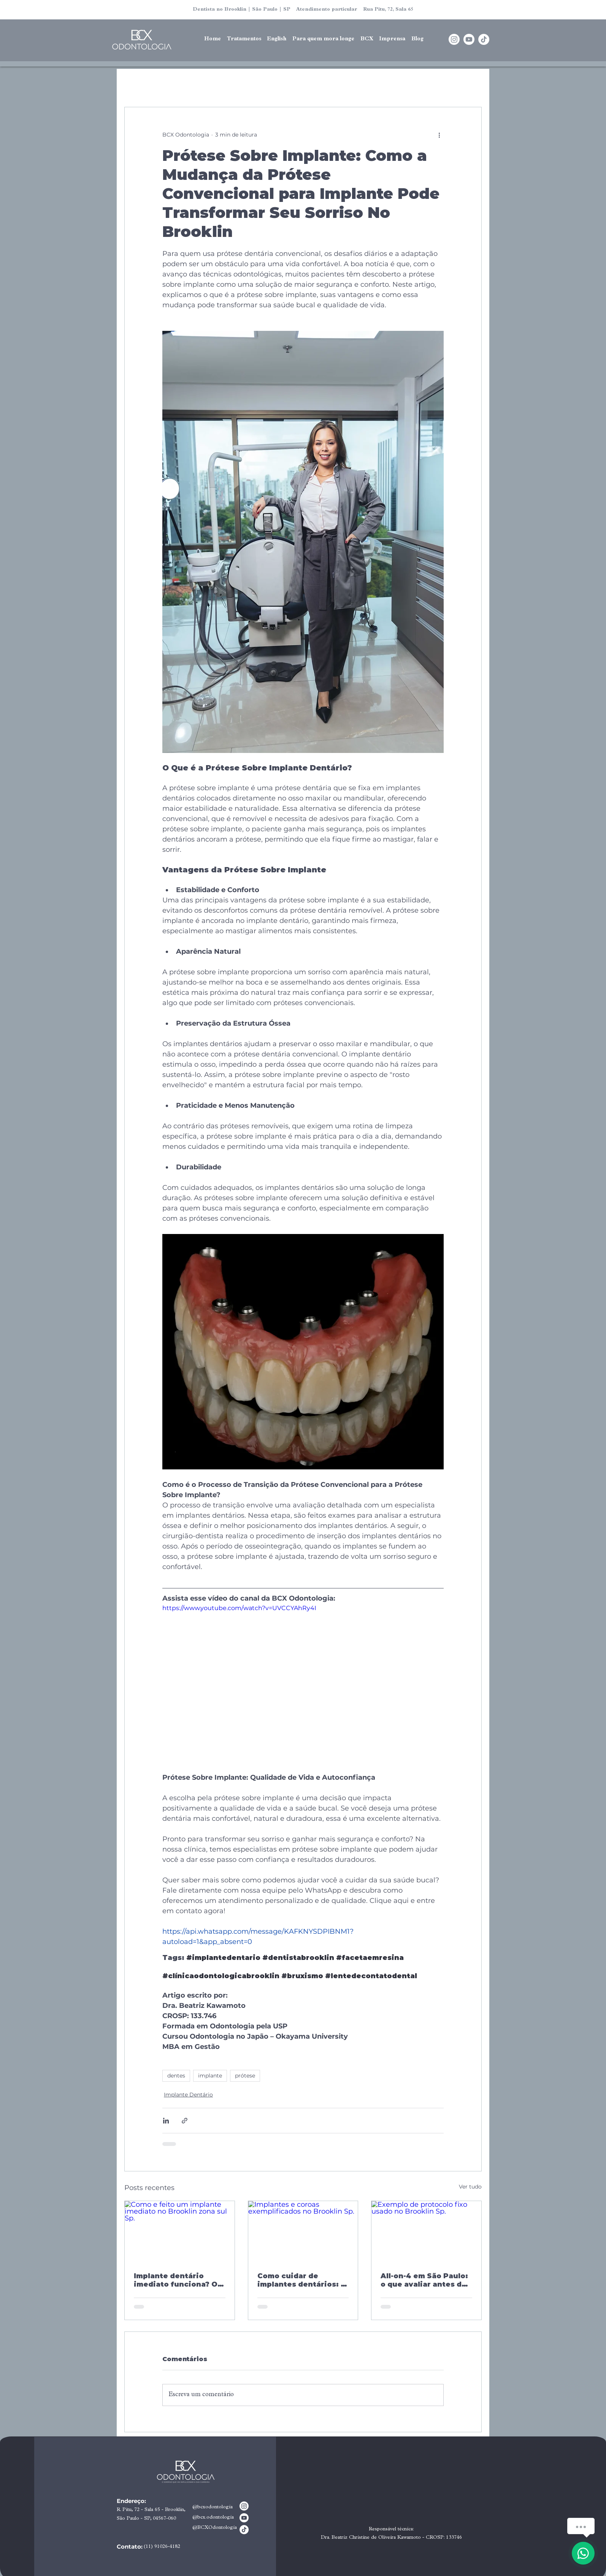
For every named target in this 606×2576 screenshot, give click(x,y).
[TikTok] (483, 39)
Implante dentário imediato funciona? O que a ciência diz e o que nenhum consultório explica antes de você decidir (176, 2280)
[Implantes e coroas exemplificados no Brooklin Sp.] (303, 2232)
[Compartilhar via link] (184, 2120)
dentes (176, 2075)
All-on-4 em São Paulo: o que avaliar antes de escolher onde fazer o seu (424, 2280)
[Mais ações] (439, 134)
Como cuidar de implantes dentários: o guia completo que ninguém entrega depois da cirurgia (301, 2280)
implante (210, 2075)
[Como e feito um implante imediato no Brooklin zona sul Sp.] (180, 2232)
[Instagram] (454, 39)
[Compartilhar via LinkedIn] (166, 2120)
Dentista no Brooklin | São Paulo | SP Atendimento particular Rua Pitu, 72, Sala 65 (303, 9)
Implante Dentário (188, 2094)
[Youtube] (468, 39)
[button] (276, 39)
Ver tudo (470, 2186)
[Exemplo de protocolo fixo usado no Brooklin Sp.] (426, 2232)
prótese (245, 2075)
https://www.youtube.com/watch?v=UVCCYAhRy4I (239, 1608)
